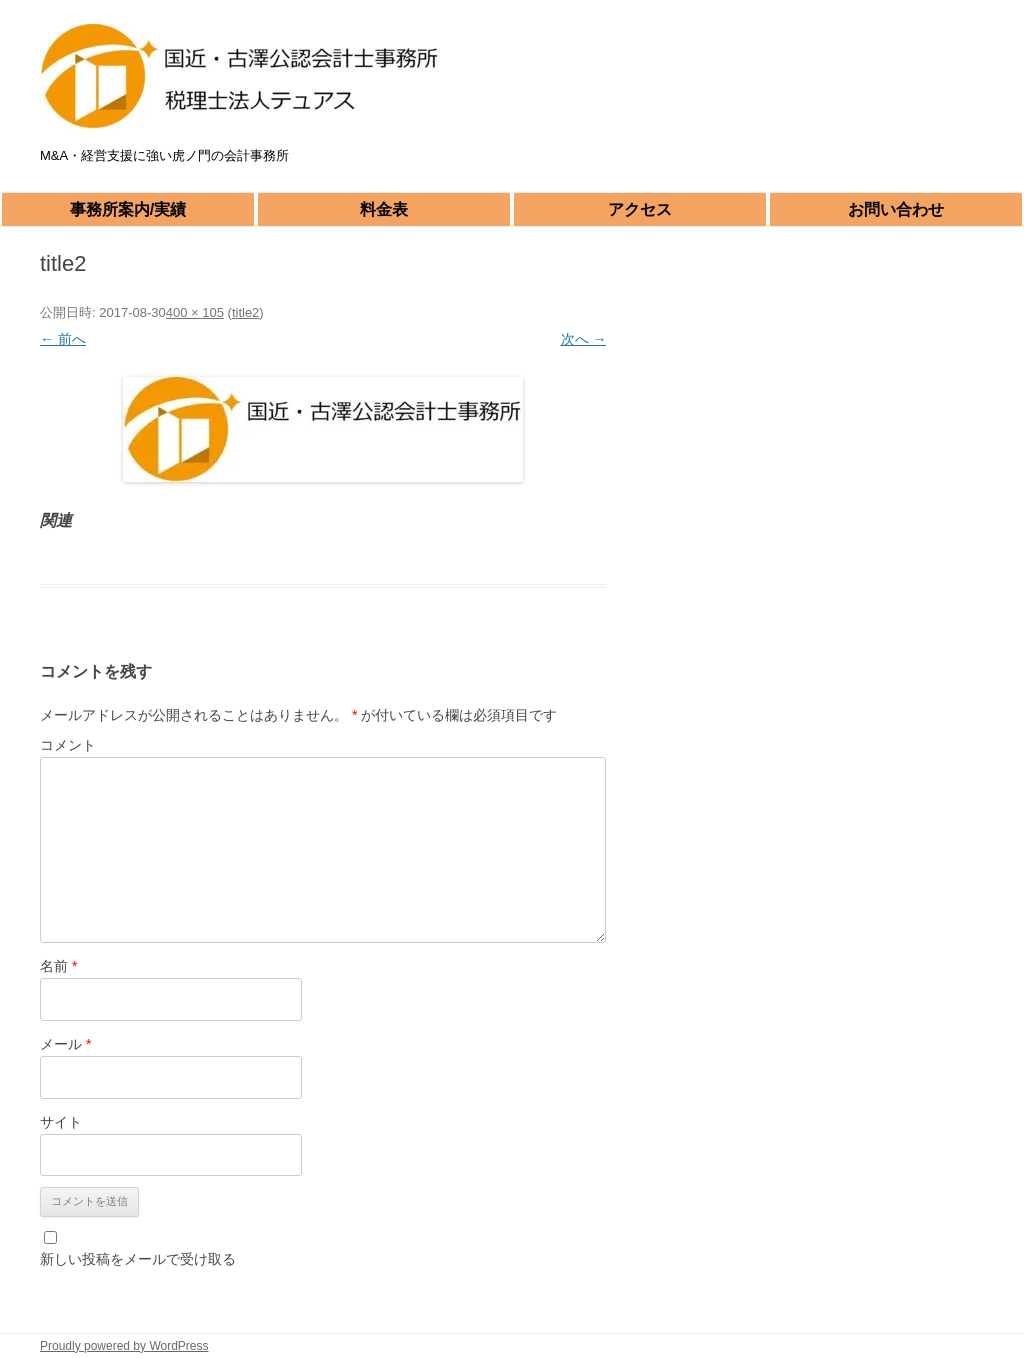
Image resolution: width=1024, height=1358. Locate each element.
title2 (245, 312)
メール (65, 1044)
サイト (61, 1122)
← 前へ (63, 339)
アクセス (640, 209)
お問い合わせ (896, 209)
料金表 (384, 209)
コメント (68, 745)
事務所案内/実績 (128, 209)
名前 (58, 966)
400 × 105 (195, 312)
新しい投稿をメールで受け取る (138, 1259)
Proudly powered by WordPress (124, 1346)
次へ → (584, 339)
